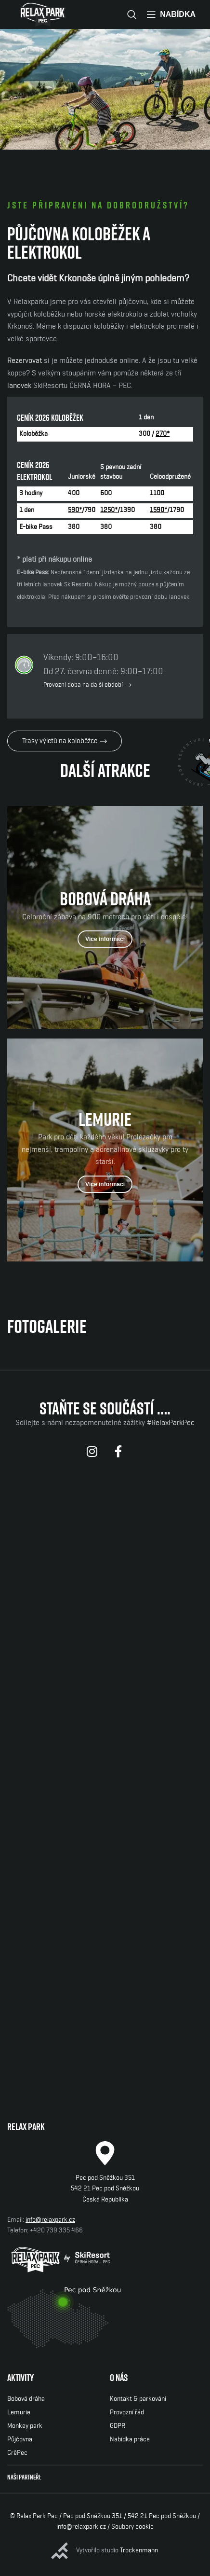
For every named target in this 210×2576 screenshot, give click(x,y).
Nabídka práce (130, 2439)
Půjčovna (19, 2439)
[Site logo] (43, 14)
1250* (109, 510)
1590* (158, 510)
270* (163, 433)
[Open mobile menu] (171, 14)
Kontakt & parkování (138, 2399)
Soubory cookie (132, 2526)
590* (75, 510)
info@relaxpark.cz (50, 2219)
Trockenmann (139, 2550)
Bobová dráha (26, 2399)
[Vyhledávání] (132, 14)
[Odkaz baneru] (105, 917)
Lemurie (18, 2412)
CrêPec (17, 2453)
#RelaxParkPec (171, 1422)
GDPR (117, 2426)
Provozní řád (127, 2412)
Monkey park (24, 2426)
